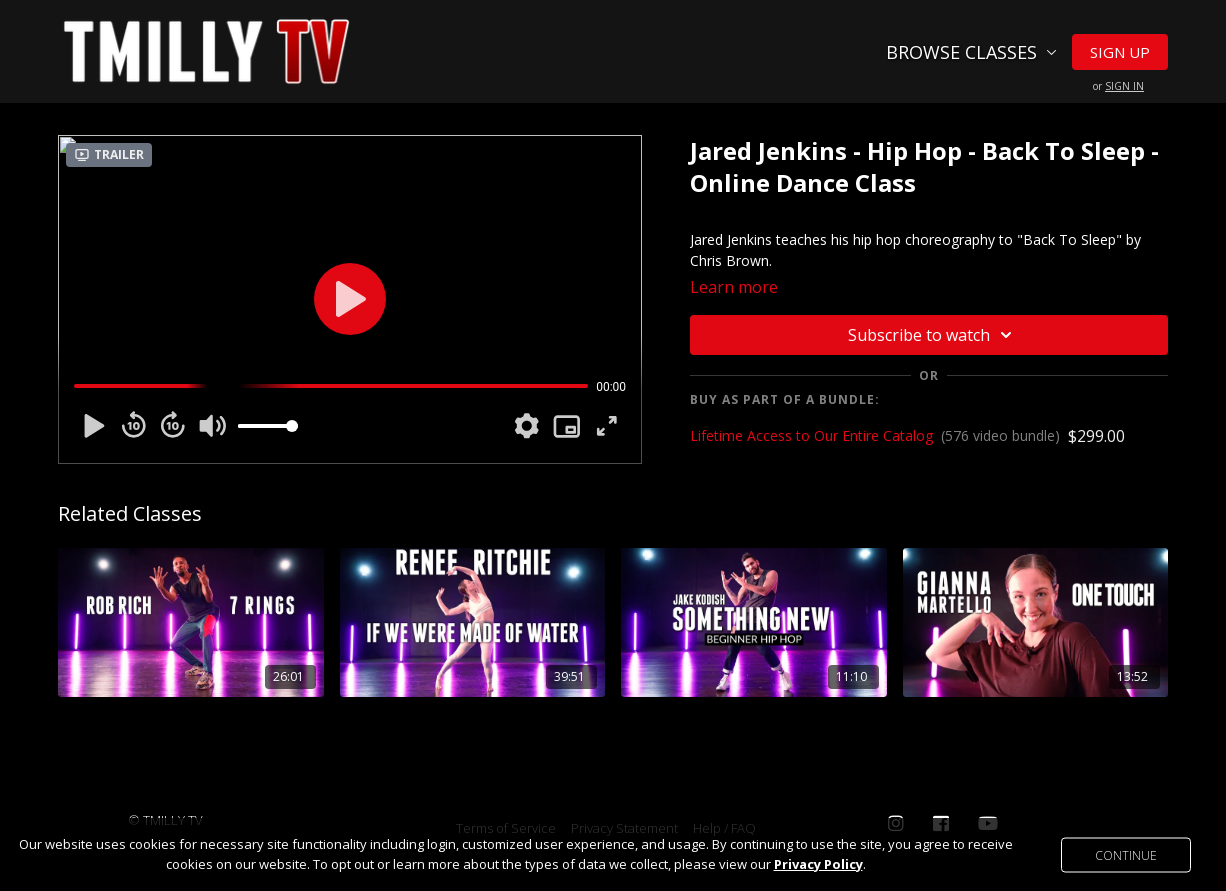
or (1118, 86)
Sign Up (1120, 52)
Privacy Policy (818, 864)
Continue (1126, 854)
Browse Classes (971, 52)
